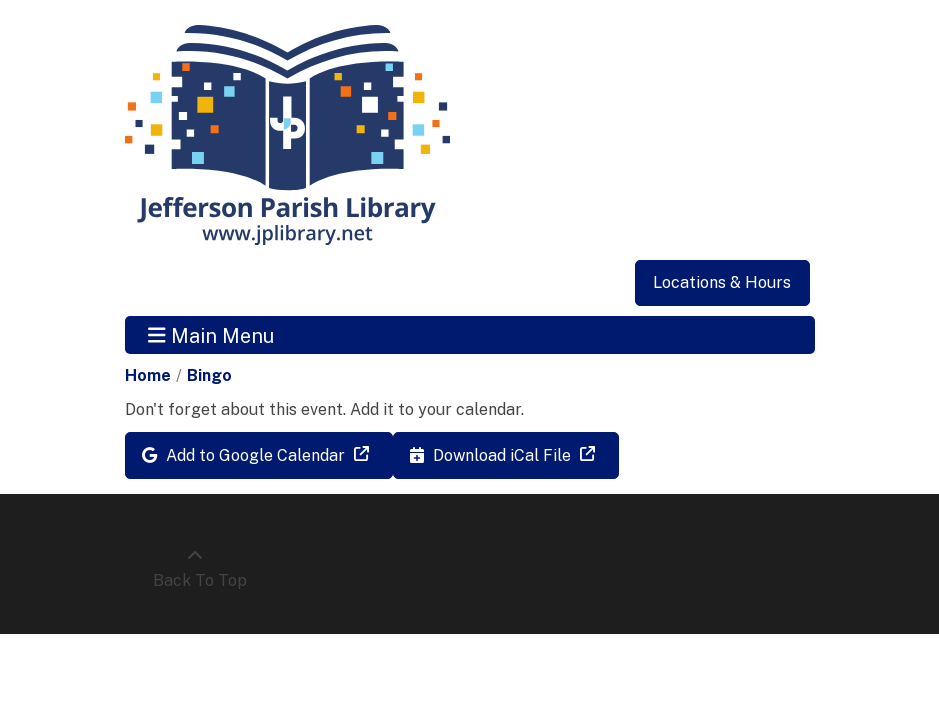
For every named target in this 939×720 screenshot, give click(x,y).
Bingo (209, 375)
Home (148, 375)
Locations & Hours (722, 282)
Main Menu (211, 335)
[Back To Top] (195, 569)
